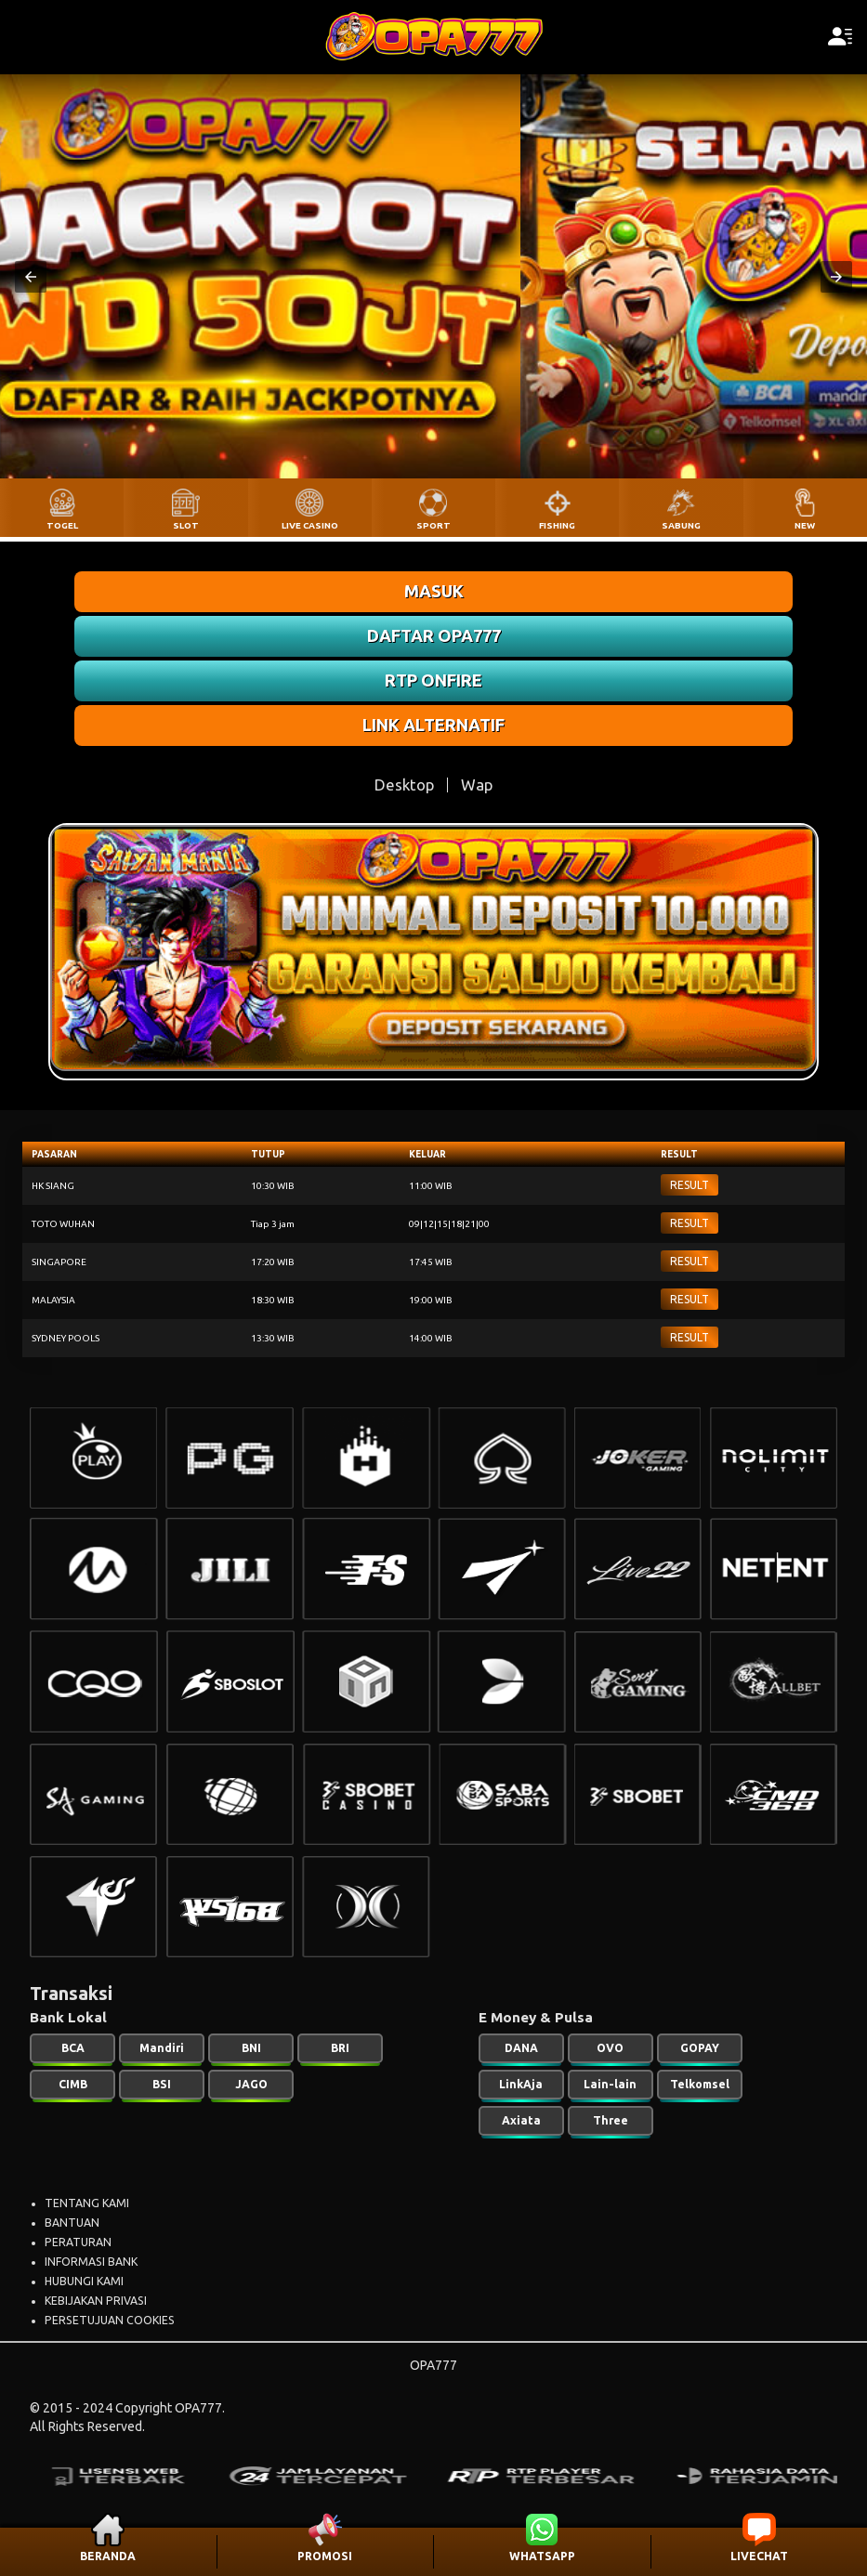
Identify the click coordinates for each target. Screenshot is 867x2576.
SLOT (186, 525)
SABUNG (681, 525)
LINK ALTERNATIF (433, 724)
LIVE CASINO (310, 525)
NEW (805, 525)
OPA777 (433, 2365)
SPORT (433, 525)
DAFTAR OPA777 (434, 635)
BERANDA (108, 2556)
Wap (477, 784)
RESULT (689, 1185)
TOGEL (62, 525)
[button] (30, 277)
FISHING (557, 525)
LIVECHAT (759, 2556)
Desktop (404, 784)
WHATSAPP (542, 2556)
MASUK (434, 591)
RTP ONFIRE (433, 680)
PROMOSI (324, 2556)
